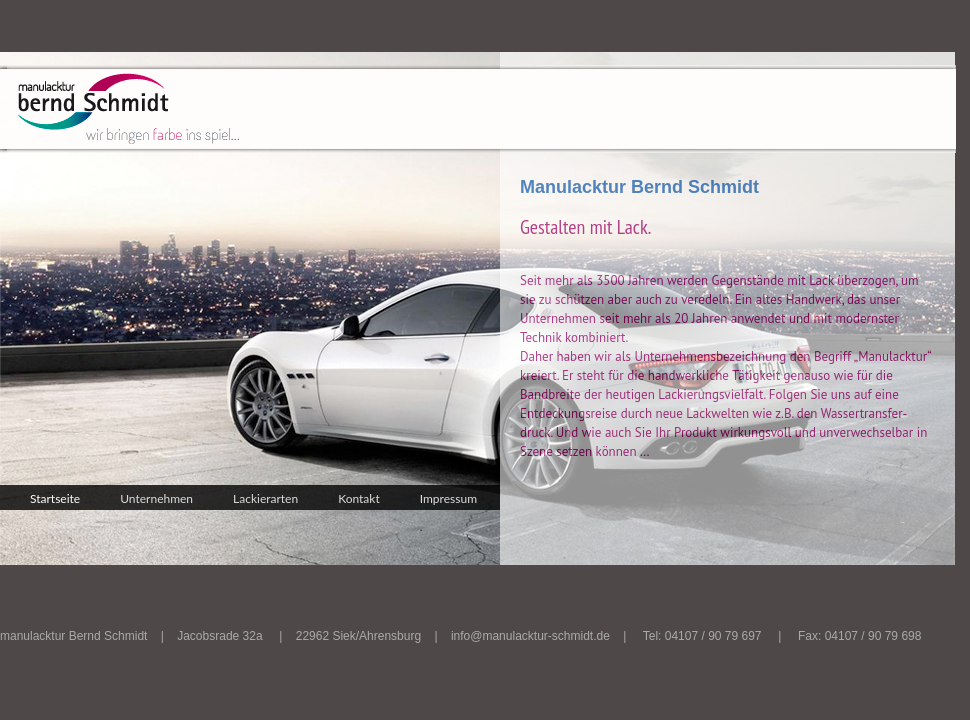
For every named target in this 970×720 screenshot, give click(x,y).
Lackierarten (265, 498)
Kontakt (359, 498)
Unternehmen (156, 498)
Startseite (55, 498)
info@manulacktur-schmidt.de (530, 636)
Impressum (448, 498)
